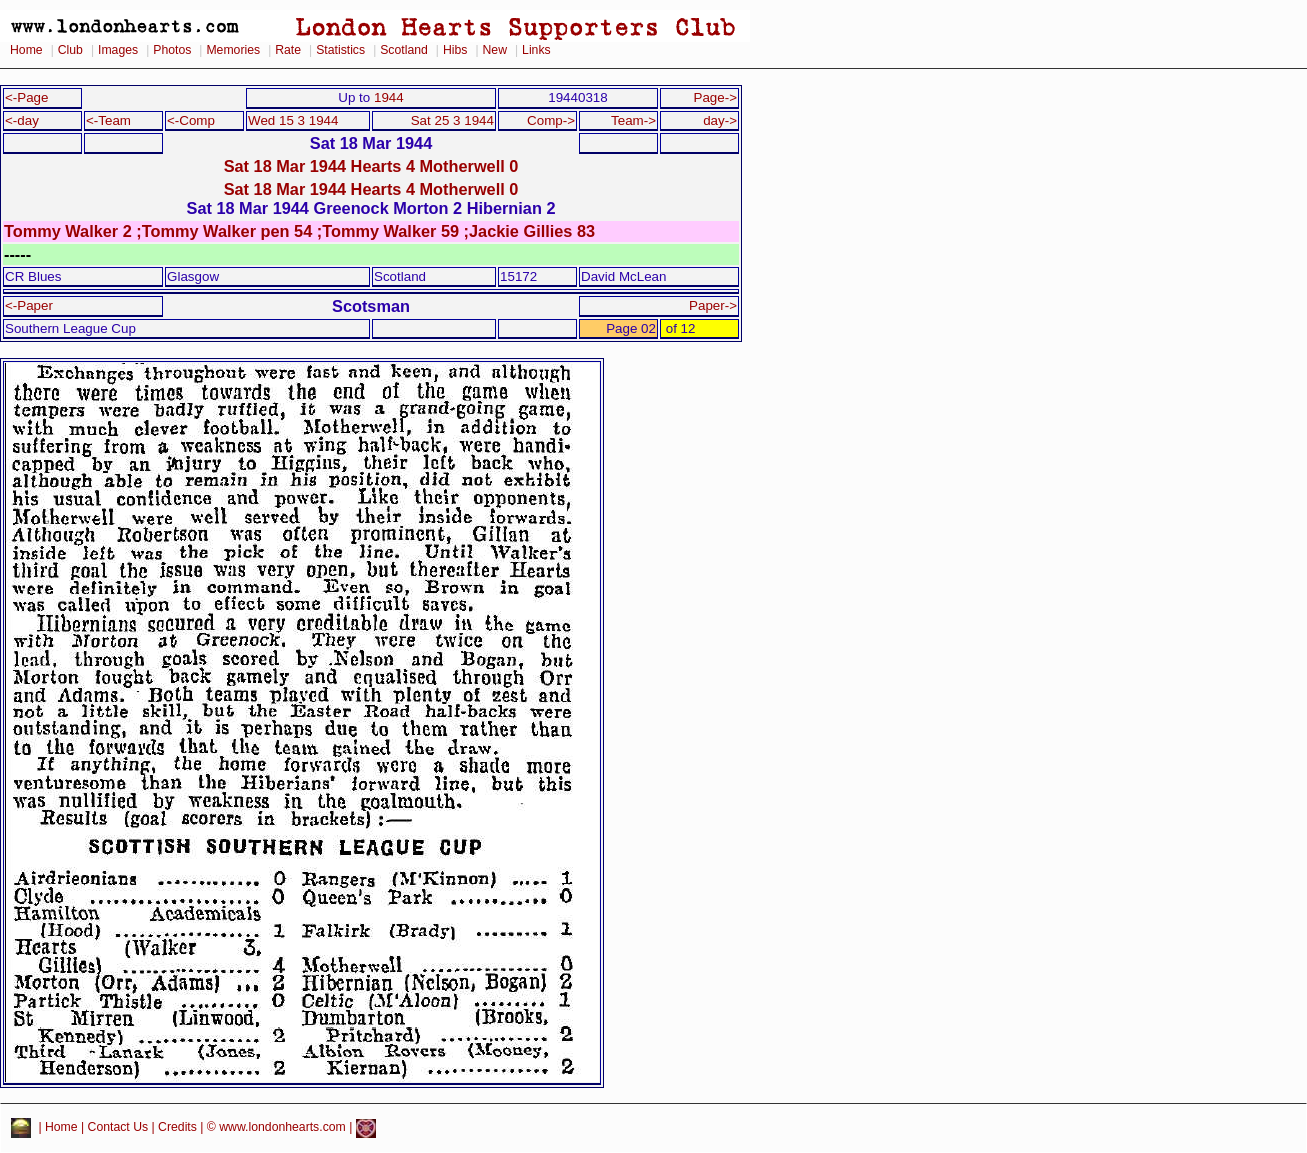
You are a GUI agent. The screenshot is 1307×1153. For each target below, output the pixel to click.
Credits (177, 1128)
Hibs (455, 50)
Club (70, 50)
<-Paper (29, 305)
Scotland (404, 50)
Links (536, 50)
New (495, 50)
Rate (288, 50)
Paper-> (713, 305)
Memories (233, 50)
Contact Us (118, 1128)
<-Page (27, 97)
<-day (22, 120)
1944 (389, 97)
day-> (720, 120)
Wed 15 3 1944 (293, 120)
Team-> (633, 120)
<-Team (108, 120)
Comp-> (551, 120)
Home (26, 50)
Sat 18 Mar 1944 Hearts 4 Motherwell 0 (371, 166)
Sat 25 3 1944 (452, 120)
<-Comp (191, 120)
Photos (172, 50)
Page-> (715, 97)
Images (118, 50)
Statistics (340, 50)
